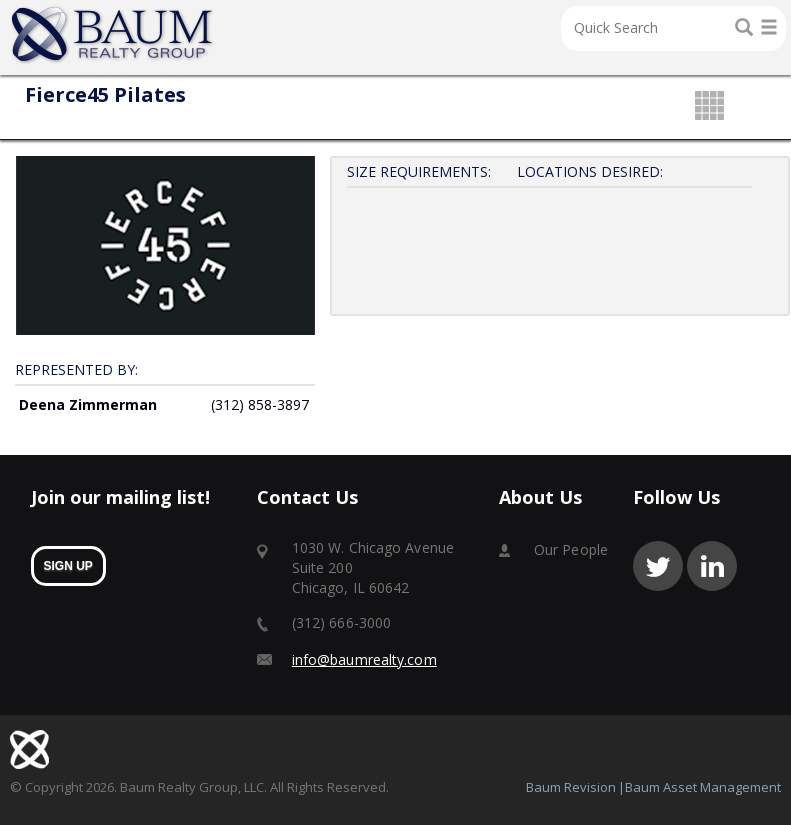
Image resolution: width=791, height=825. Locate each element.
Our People (571, 549)
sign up (68, 566)
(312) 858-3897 (260, 404)
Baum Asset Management (703, 787)
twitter (658, 566)
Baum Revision (571, 787)
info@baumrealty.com (364, 659)
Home (113, 35)
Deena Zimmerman (88, 404)
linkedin (712, 566)
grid (709, 107)
